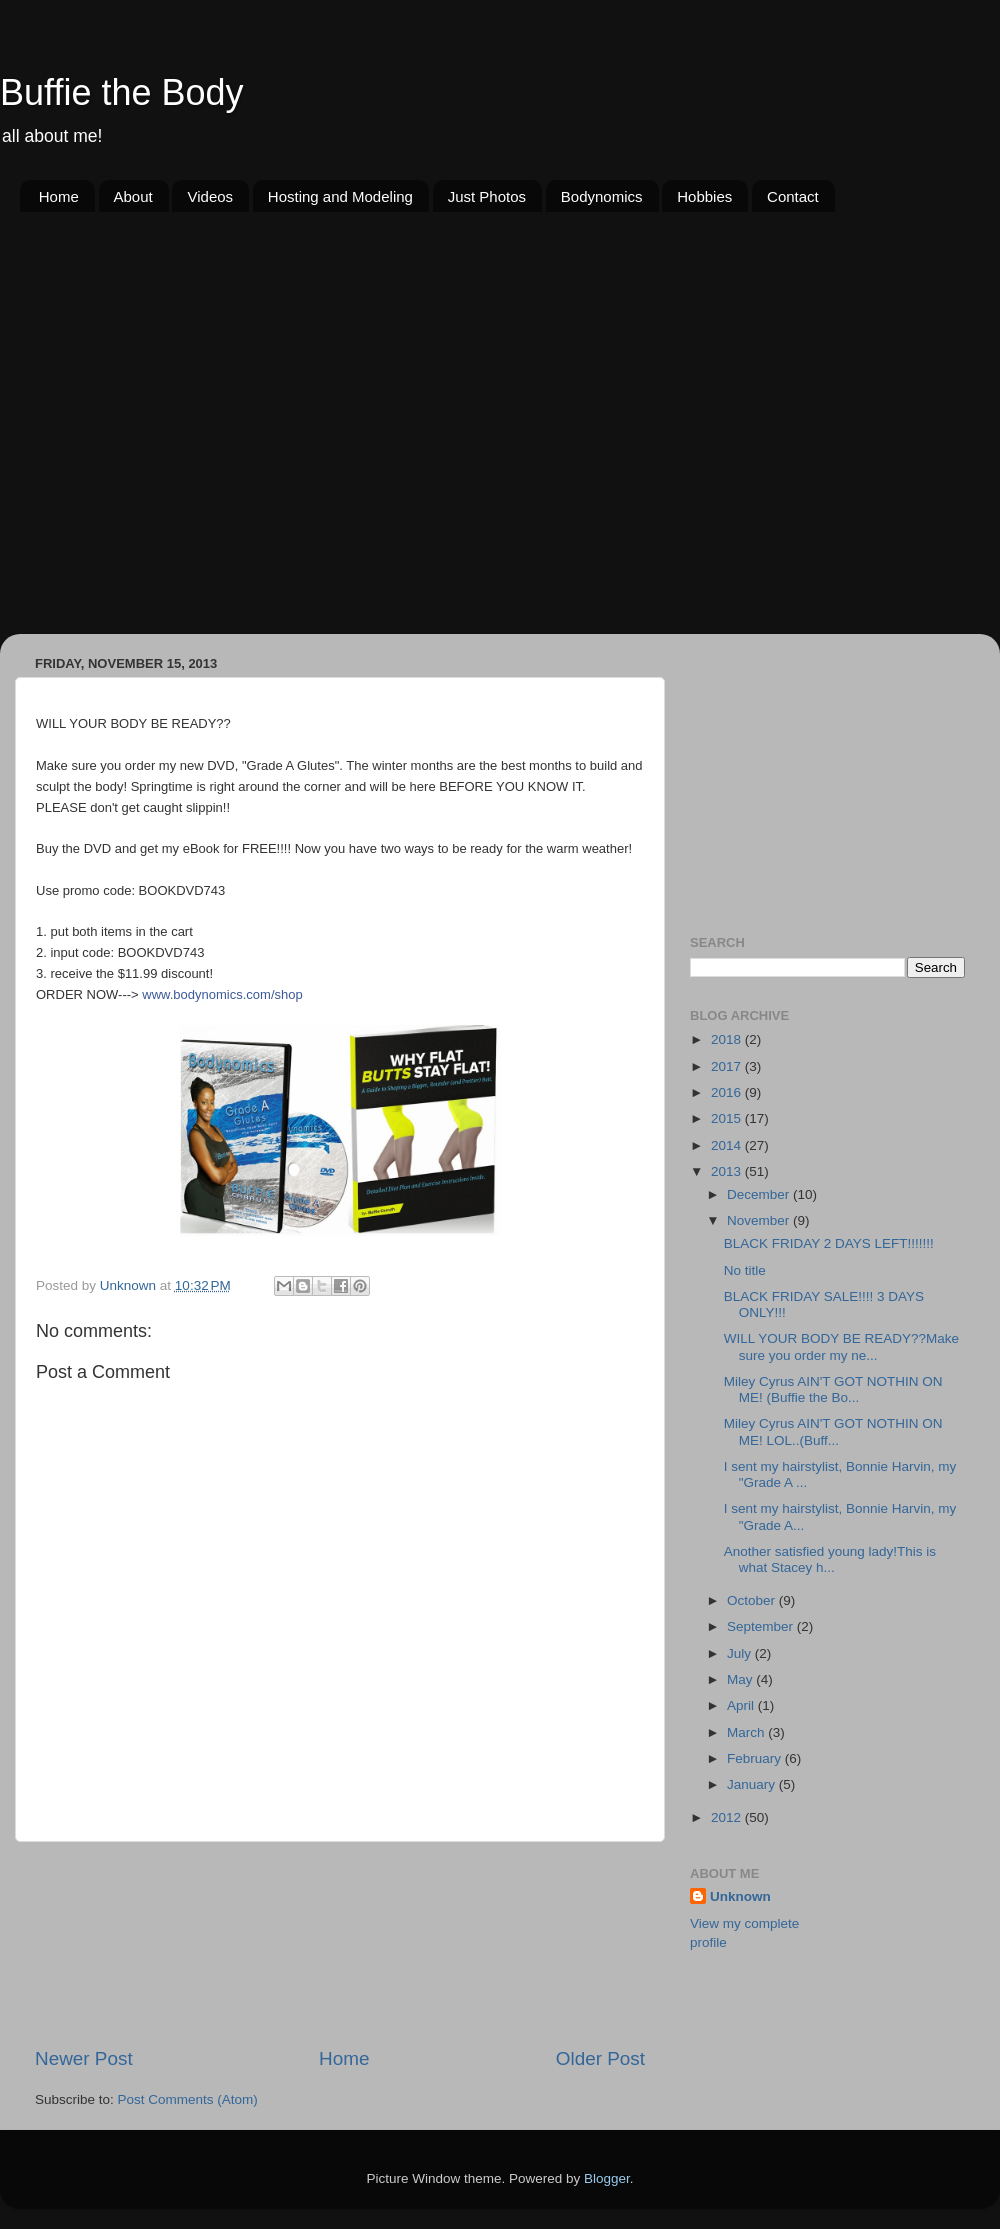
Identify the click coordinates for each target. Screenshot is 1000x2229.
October (753, 1600)
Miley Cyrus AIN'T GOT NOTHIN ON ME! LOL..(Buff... (833, 1431)
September (762, 1626)
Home (59, 196)
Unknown (740, 1896)
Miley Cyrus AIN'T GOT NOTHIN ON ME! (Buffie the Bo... (833, 1389)
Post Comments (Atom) (188, 2099)
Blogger (607, 2178)
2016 (728, 1092)
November (760, 1220)
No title (745, 1270)
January (753, 1784)
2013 (728, 1171)
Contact (793, 196)
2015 (728, 1118)
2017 (728, 1066)
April (742, 1705)
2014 (728, 1145)
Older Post (600, 2058)
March (747, 1732)
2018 (728, 1039)
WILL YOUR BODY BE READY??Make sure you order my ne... (841, 1346)
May (741, 1679)
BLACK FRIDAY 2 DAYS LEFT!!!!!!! (829, 1243)
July (741, 1653)
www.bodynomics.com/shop (222, 994)
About (133, 196)
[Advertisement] (193, 435)
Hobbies (704, 196)
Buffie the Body (122, 92)
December (760, 1194)
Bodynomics (602, 196)
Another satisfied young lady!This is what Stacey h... (830, 1559)
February (756, 1758)
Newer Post (84, 2058)
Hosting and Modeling (340, 196)
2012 (728, 1817)
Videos (210, 196)
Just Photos (487, 196)
